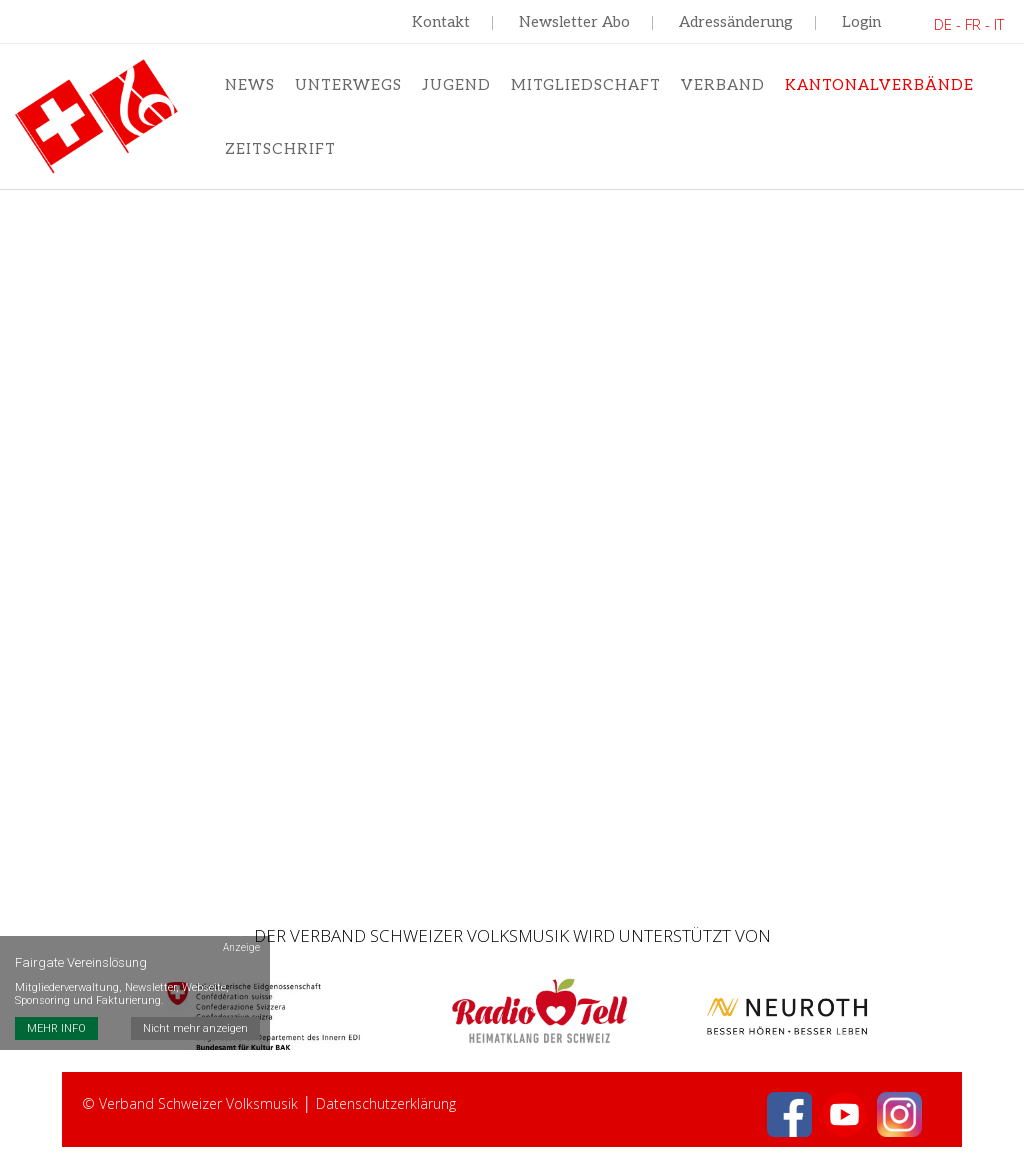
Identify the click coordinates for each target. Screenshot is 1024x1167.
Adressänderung (736, 22)
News (250, 85)
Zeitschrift (280, 149)
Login (861, 22)
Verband (723, 85)
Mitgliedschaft (586, 85)
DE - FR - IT (969, 24)
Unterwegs (348, 85)
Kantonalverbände (879, 85)
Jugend (456, 85)
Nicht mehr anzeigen (195, 1028)
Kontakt (441, 22)
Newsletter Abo (574, 22)
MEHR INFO (56, 1028)
